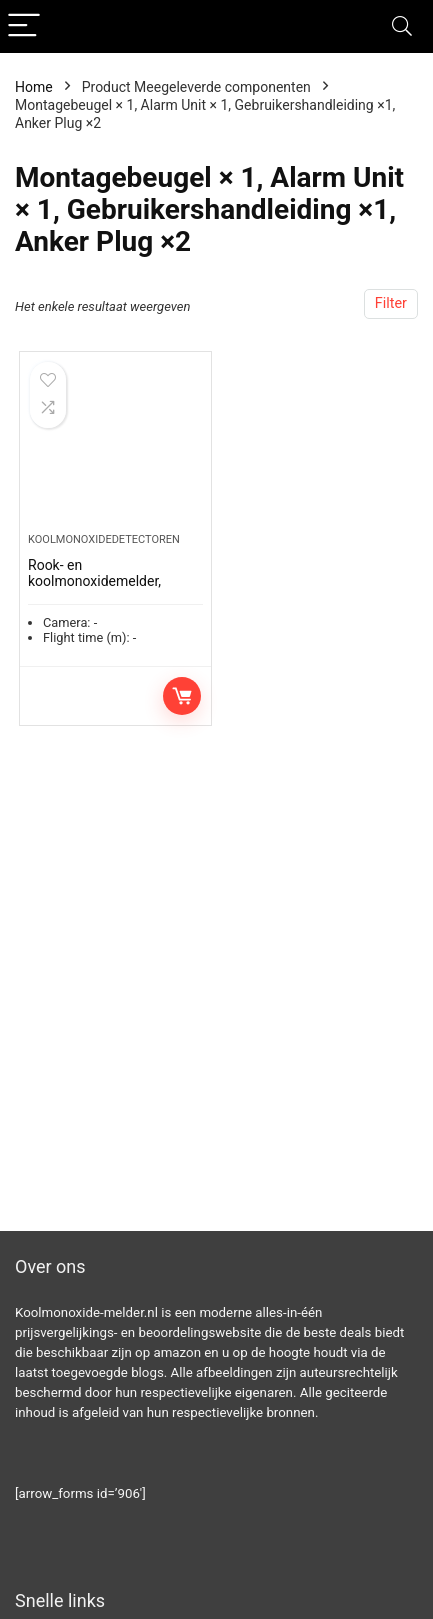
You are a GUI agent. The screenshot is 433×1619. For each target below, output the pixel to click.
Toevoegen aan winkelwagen (182, 696)
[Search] (402, 26)
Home (34, 87)
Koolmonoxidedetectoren (104, 539)
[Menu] (24, 26)
